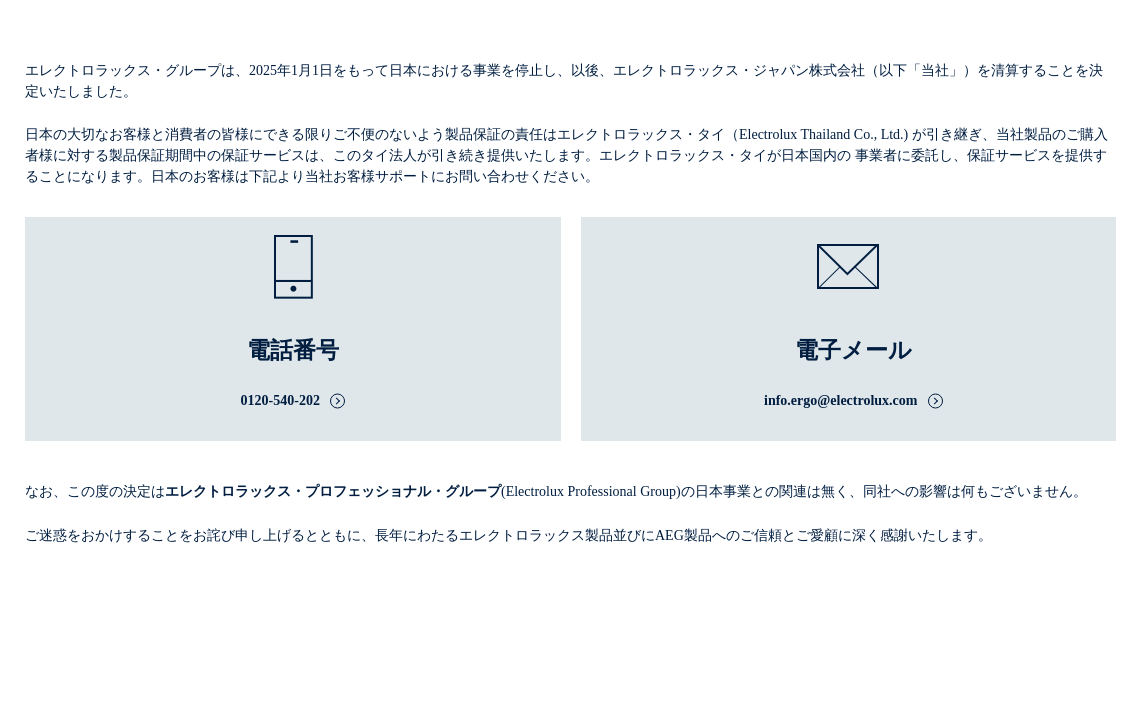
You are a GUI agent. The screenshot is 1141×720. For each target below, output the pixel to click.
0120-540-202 (280, 400)
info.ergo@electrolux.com (841, 400)
